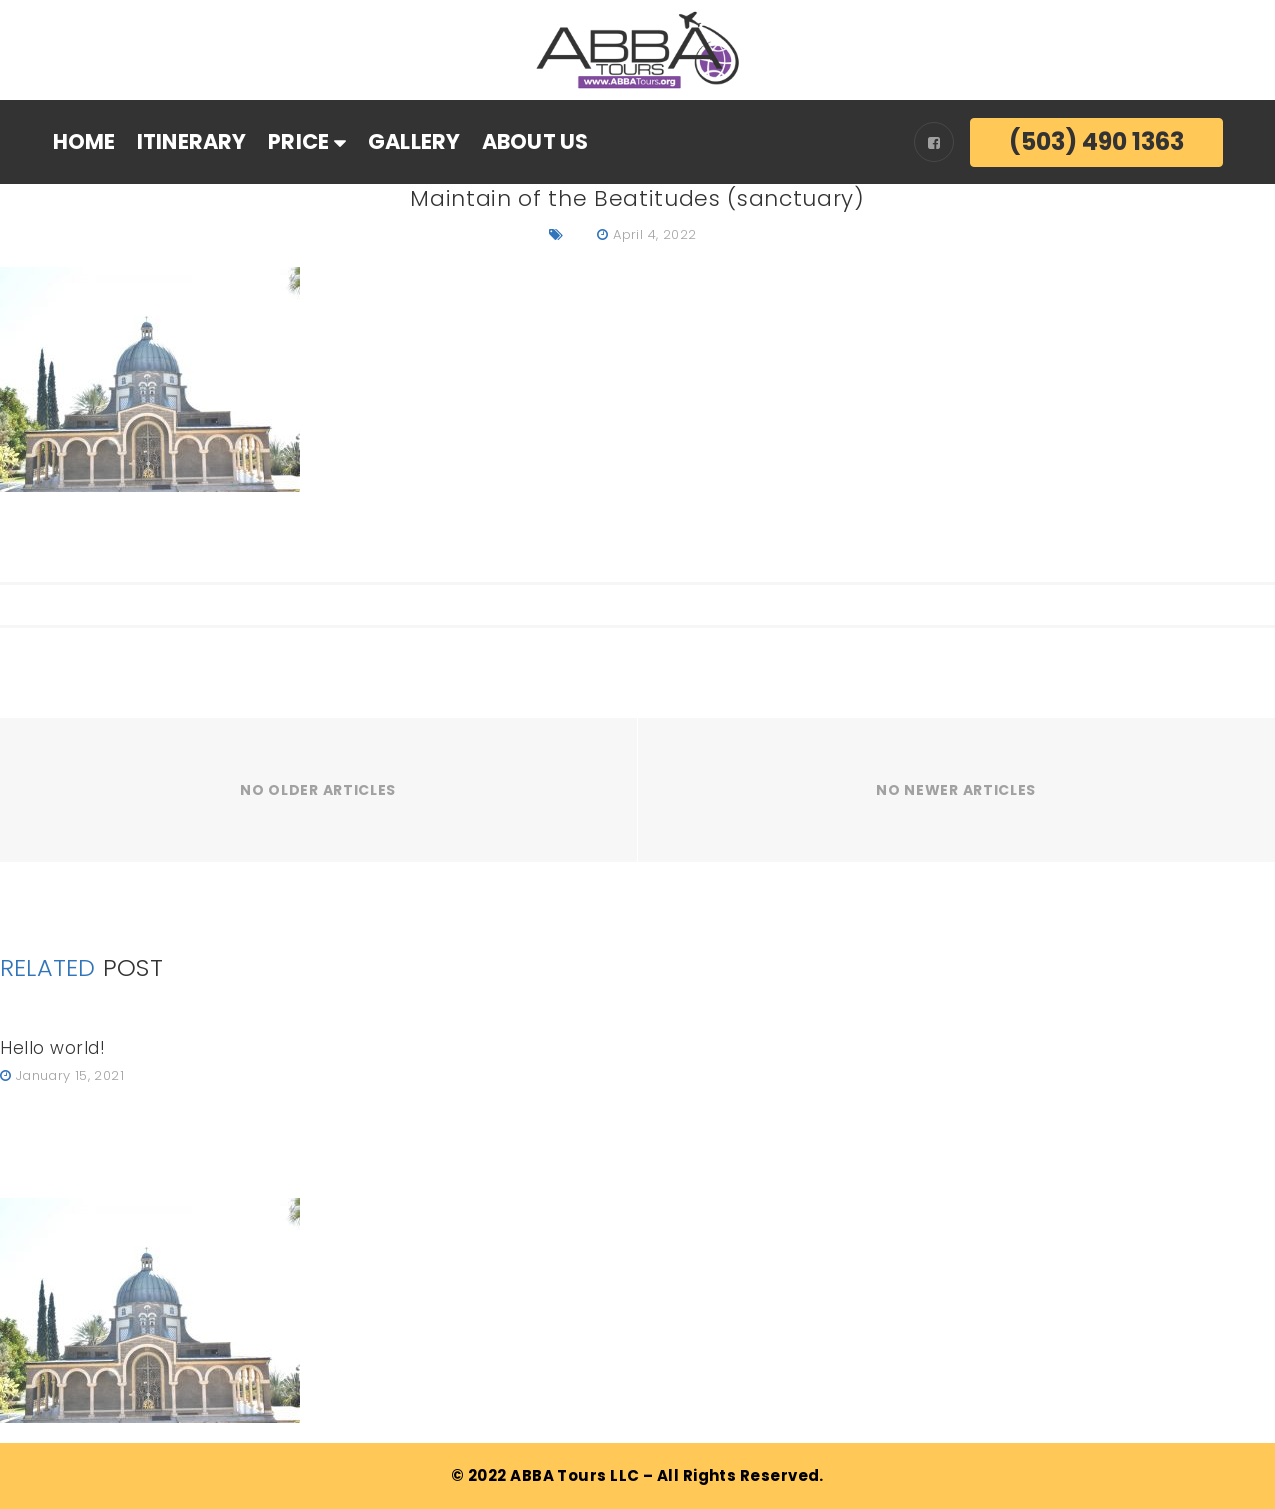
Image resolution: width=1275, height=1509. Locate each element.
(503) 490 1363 (1096, 141)
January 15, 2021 (70, 1075)
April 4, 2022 (654, 234)
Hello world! (52, 1048)
